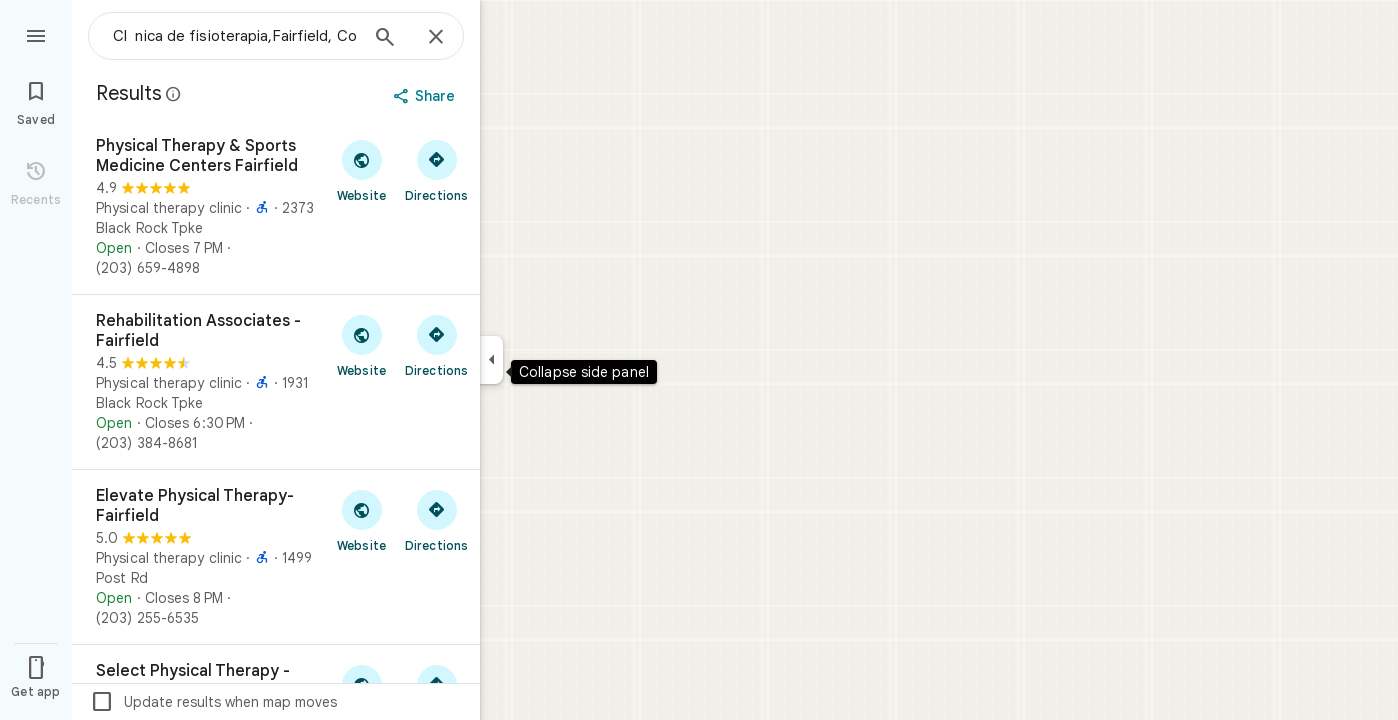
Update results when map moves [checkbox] (213, 702)
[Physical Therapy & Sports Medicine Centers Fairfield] (276, 207)
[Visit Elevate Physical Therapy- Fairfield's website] (361, 520)
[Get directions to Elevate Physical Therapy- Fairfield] (436, 520)
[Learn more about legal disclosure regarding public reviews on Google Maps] (174, 94)
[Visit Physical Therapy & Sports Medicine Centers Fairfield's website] (361, 170)
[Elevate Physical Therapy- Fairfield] (276, 557)
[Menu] (36, 34)
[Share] (426, 96)
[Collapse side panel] (491, 360)
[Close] (436, 38)
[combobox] (235, 36)
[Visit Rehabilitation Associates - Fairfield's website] (361, 345)
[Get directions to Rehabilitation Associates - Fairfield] (436, 345)
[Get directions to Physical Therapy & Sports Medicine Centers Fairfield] (436, 170)
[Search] (385, 39)
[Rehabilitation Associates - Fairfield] (276, 382)
